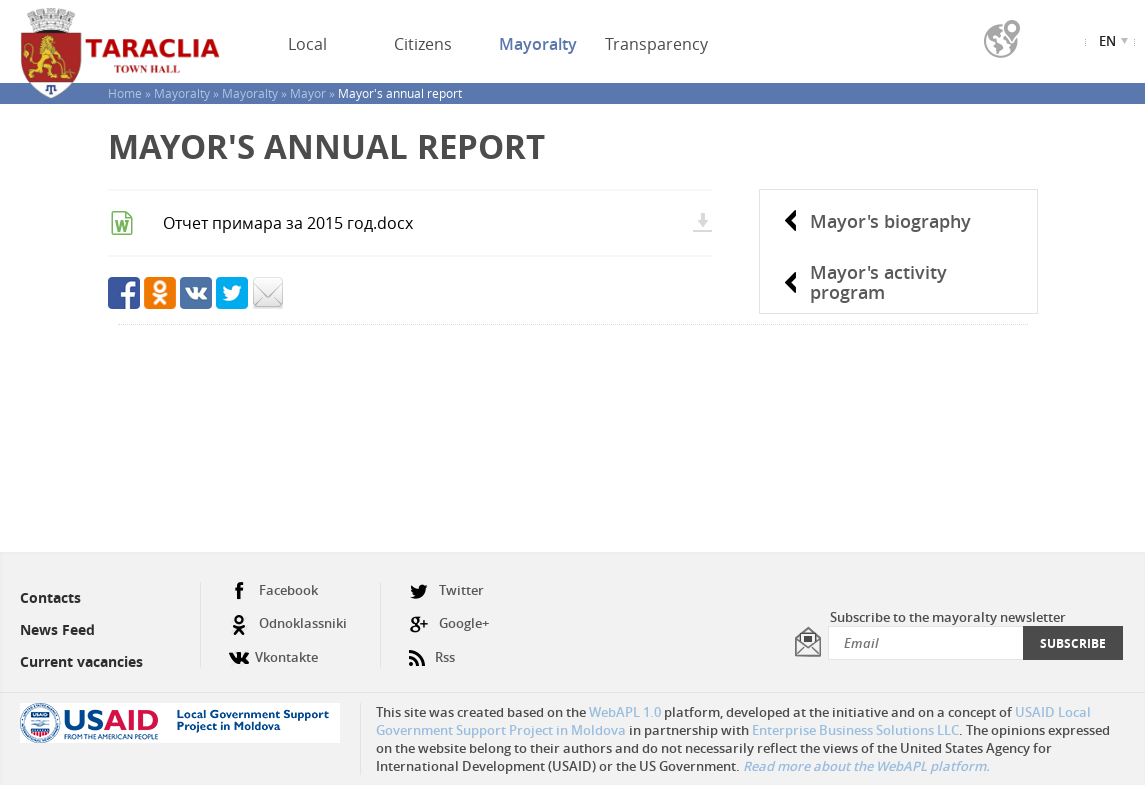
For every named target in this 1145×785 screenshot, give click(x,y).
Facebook (273, 590)
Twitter (446, 590)
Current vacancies (81, 661)
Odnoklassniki (288, 623)
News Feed (57, 629)
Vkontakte (273, 649)
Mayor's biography (890, 221)
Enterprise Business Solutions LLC (855, 730)
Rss (432, 649)
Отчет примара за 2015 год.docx (288, 223)
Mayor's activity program (878, 282)
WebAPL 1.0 (625, 712)
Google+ (449, 623)
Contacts (50, 597)
